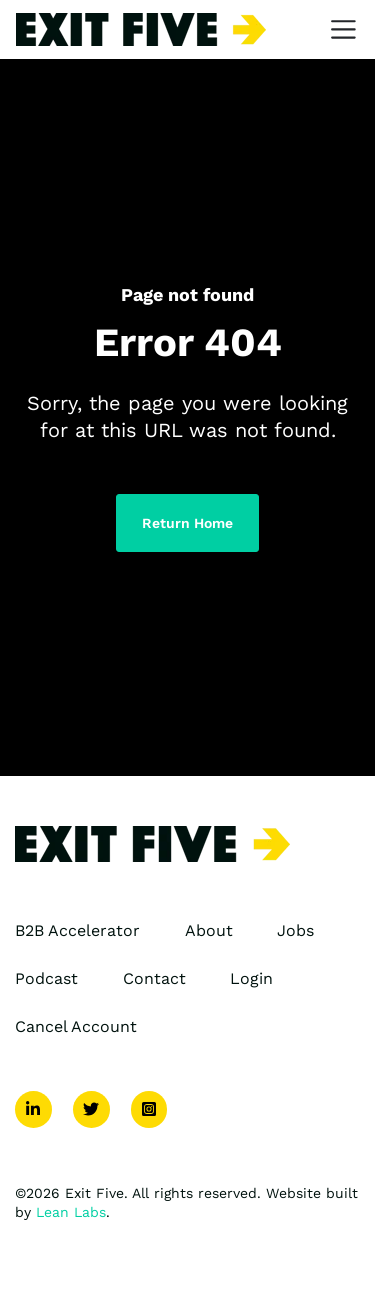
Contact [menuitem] (154, 978)
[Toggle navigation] (343, 29)
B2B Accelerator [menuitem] (77, 930)
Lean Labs (71, 1212)
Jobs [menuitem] (295, 930)
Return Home (187, 523)
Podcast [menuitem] (46, 978)
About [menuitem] (209, 930)
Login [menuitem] (251, 978)
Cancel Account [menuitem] (76, 1026)
